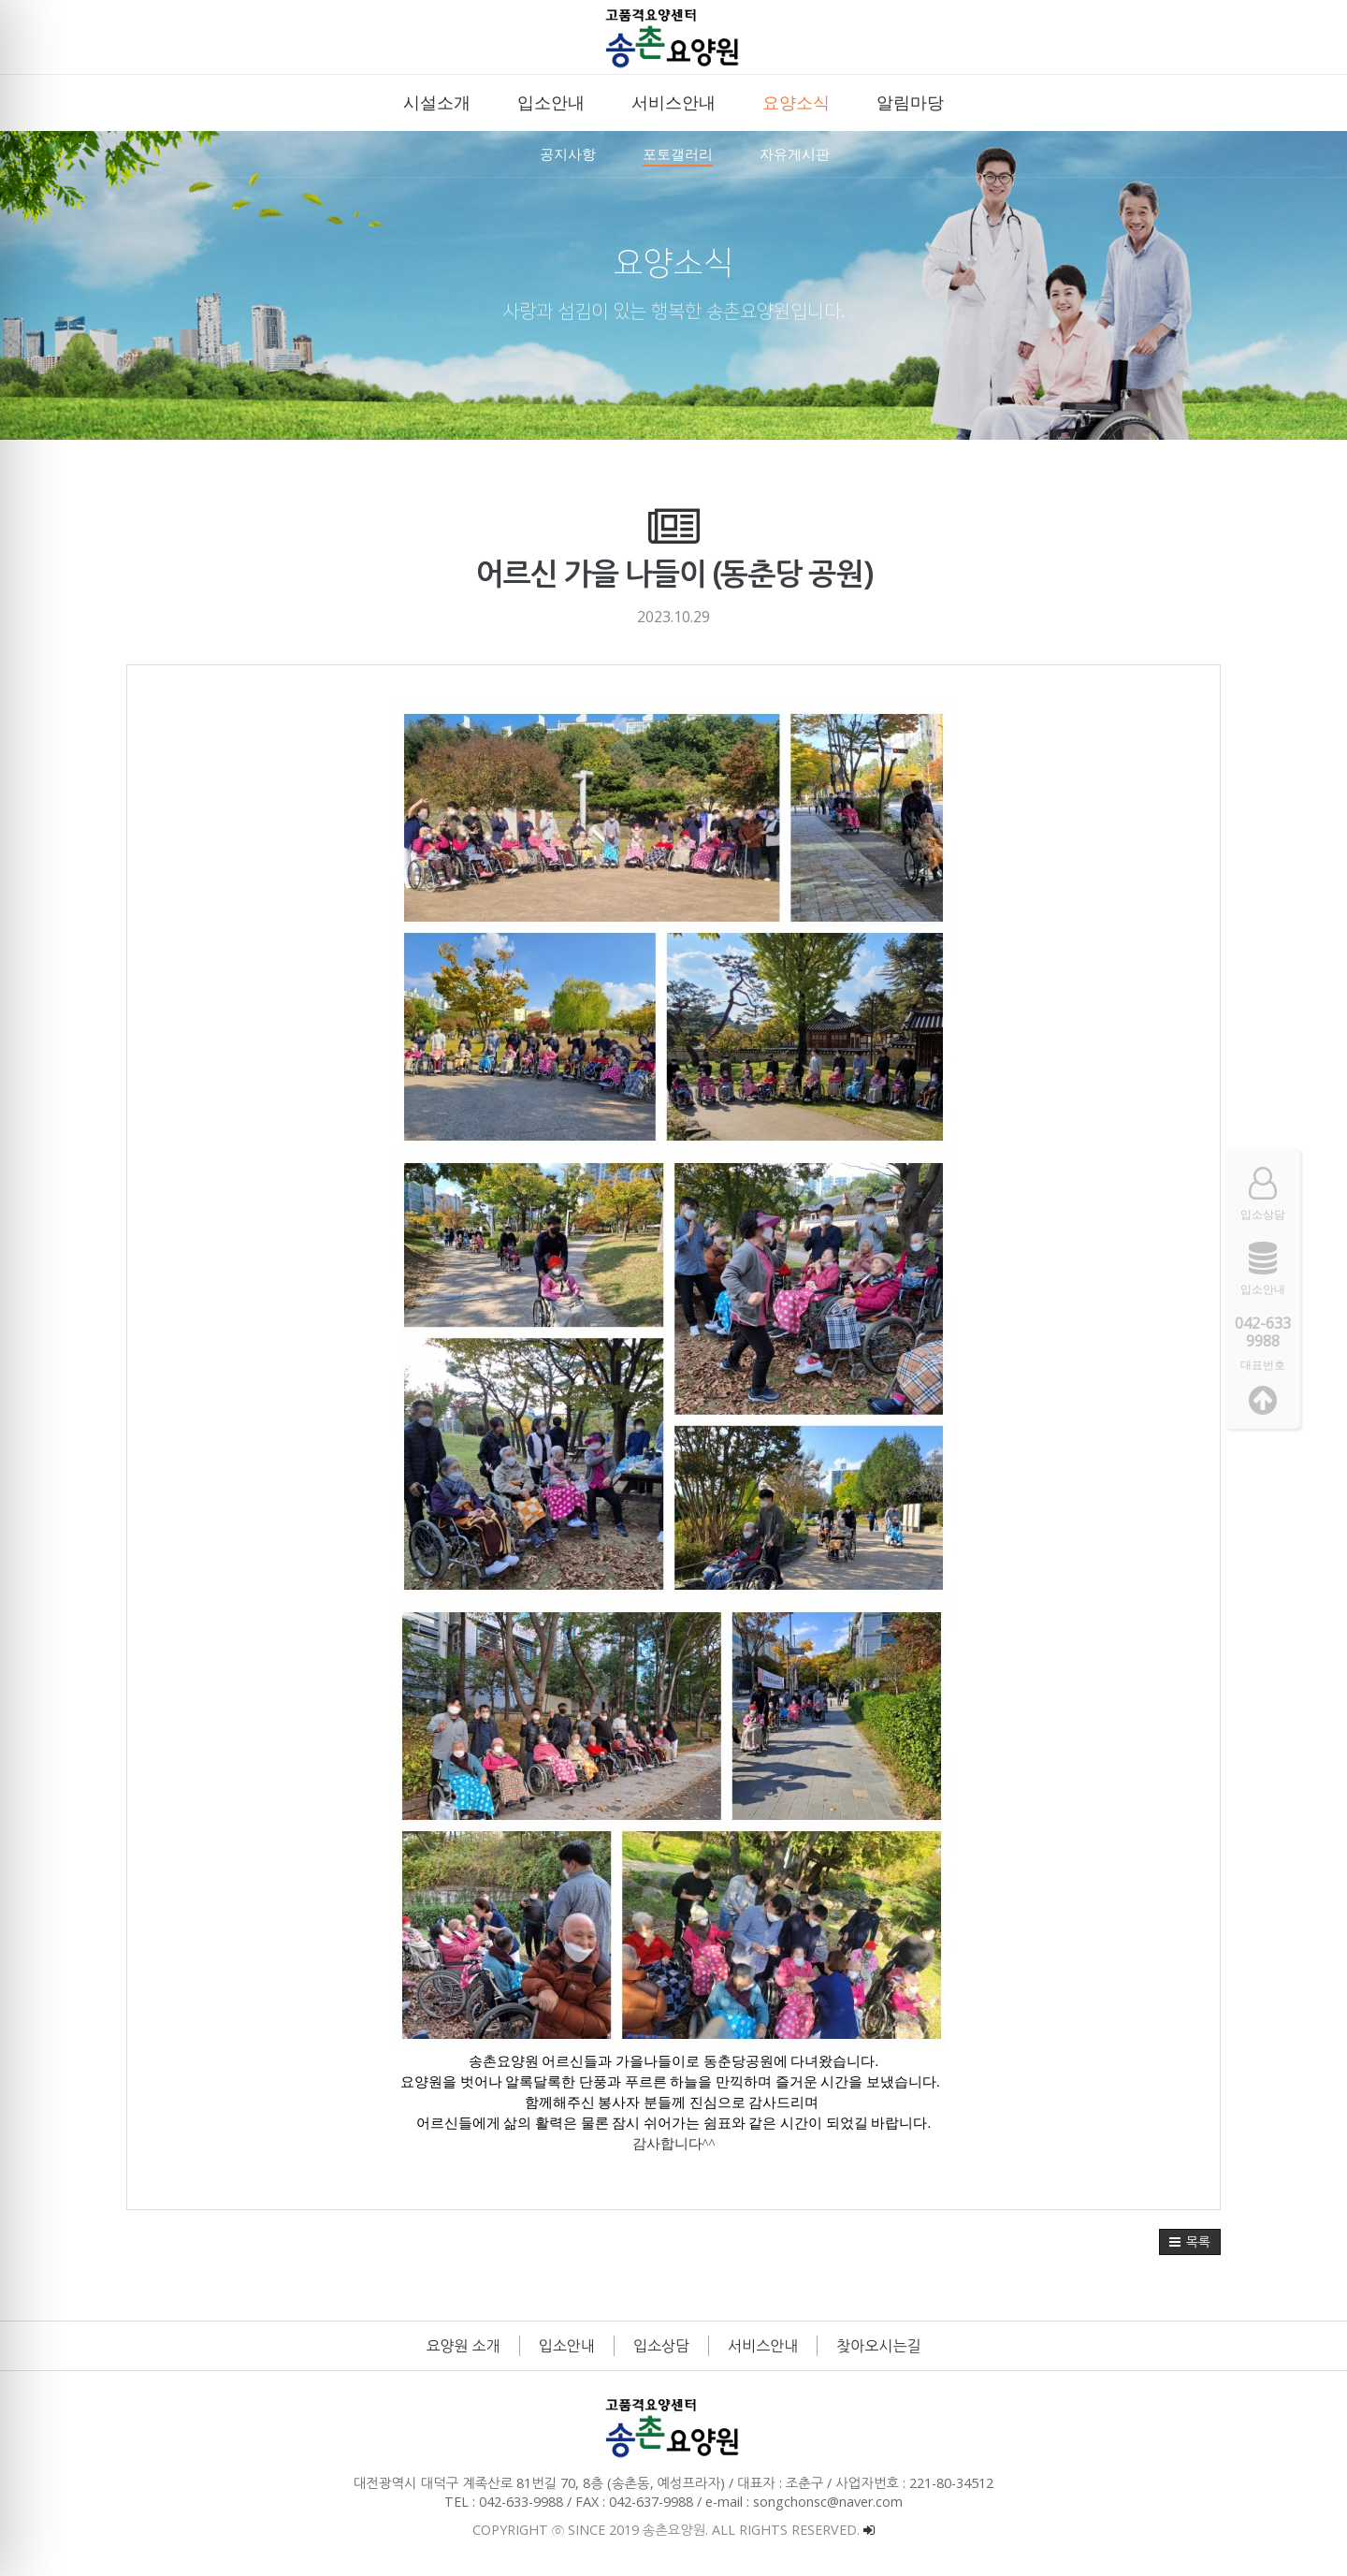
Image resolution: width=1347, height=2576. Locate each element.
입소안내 (567, 2346)
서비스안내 (763, 2346)
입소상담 (661, 2346)
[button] (1190, 2242)
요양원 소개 (463, 2346)
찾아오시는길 (878, 2346)
